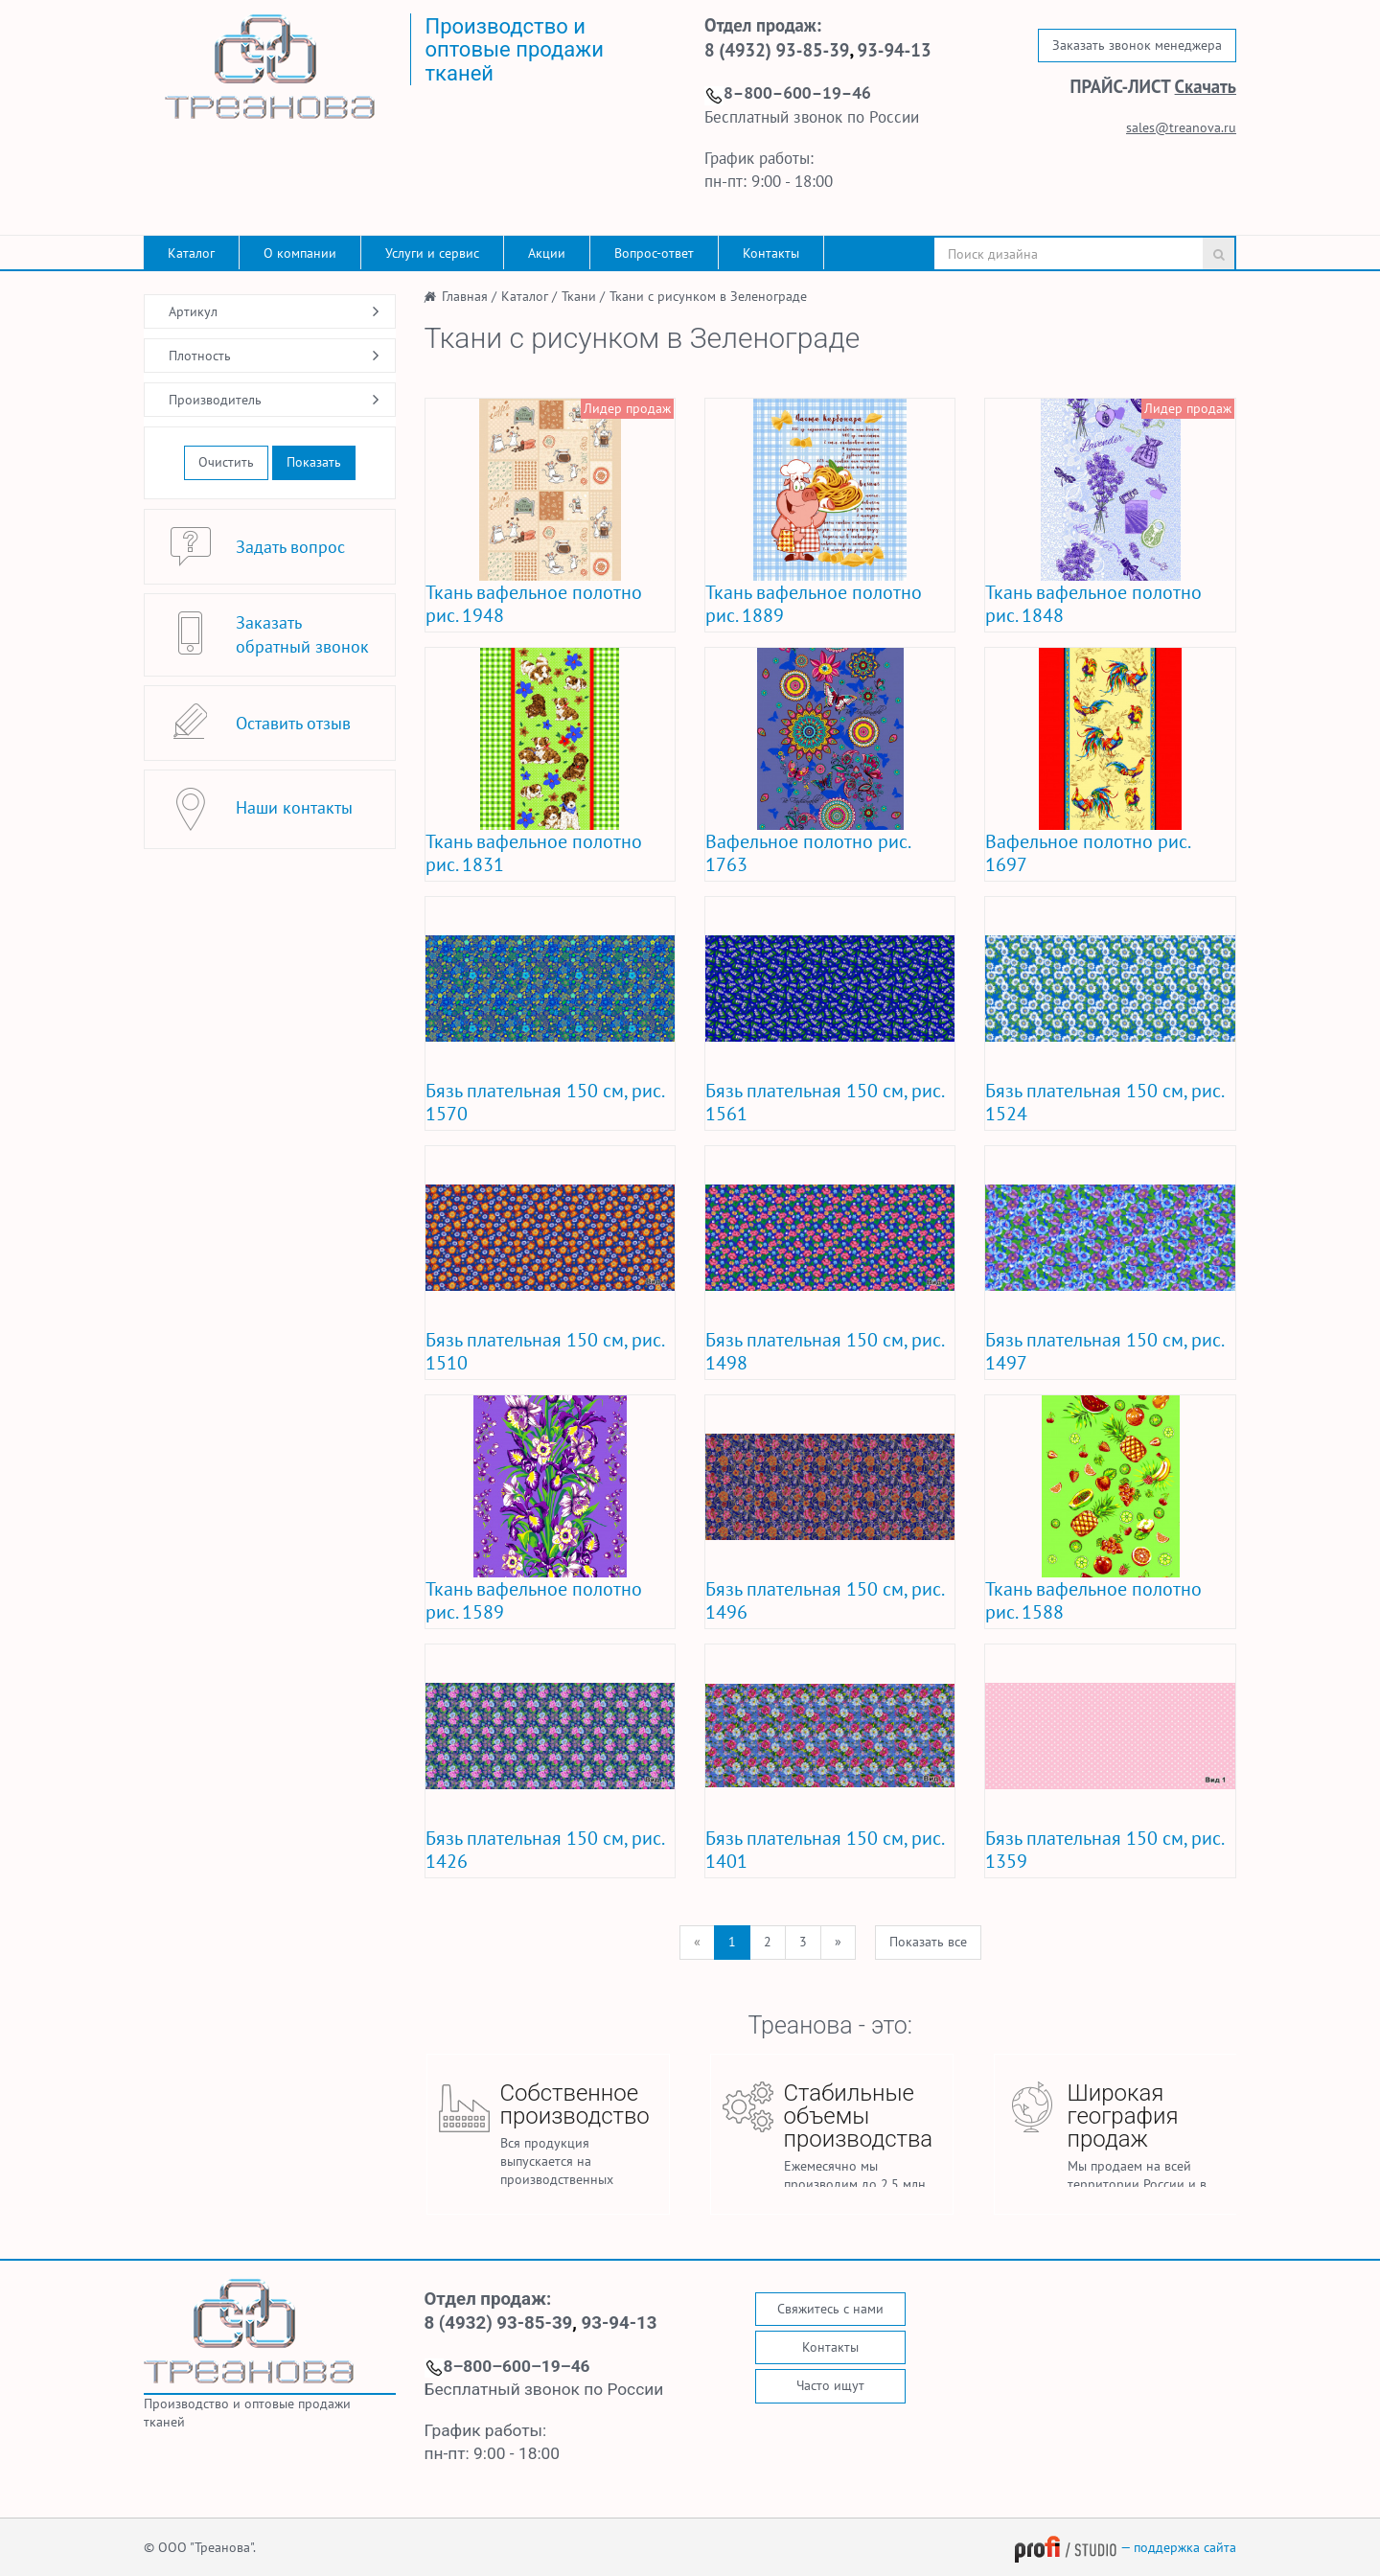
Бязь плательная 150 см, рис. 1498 (824, 1351)
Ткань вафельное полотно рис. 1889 (813, 604)
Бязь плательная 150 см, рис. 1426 (544, 1850)
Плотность (200, 355)
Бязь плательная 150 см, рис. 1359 (1104, 1850)
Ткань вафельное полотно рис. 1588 (1093, 1600)
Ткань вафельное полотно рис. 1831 (534, 853)
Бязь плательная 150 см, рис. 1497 (1104, 1351)
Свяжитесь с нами (830, 2308)
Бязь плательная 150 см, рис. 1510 (544, 1351)
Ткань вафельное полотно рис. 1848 (1093, 604)
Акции (546, 253)
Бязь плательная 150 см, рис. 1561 (824, 1102)
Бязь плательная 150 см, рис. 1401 (824, 1850)
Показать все (928, 1941)
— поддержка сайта (1125, 2547)
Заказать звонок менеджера (1137, 45)
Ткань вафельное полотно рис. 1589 (534, 1600)
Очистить (226, 462)
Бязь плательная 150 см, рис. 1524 (1104, 1102)
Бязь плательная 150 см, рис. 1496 (824, 1600)
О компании (300, 253)
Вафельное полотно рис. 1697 (1087, 853)
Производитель (215, 399)
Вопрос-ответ (654, 253)
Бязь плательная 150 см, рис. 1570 (544, 1102)
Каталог (191, 253)
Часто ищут (830, 2385)
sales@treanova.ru (1181, 127)
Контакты (771, 253)
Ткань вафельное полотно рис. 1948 (534, 604)
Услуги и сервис (432, 253)
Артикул (193, 311)
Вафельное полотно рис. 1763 (807, 853)
